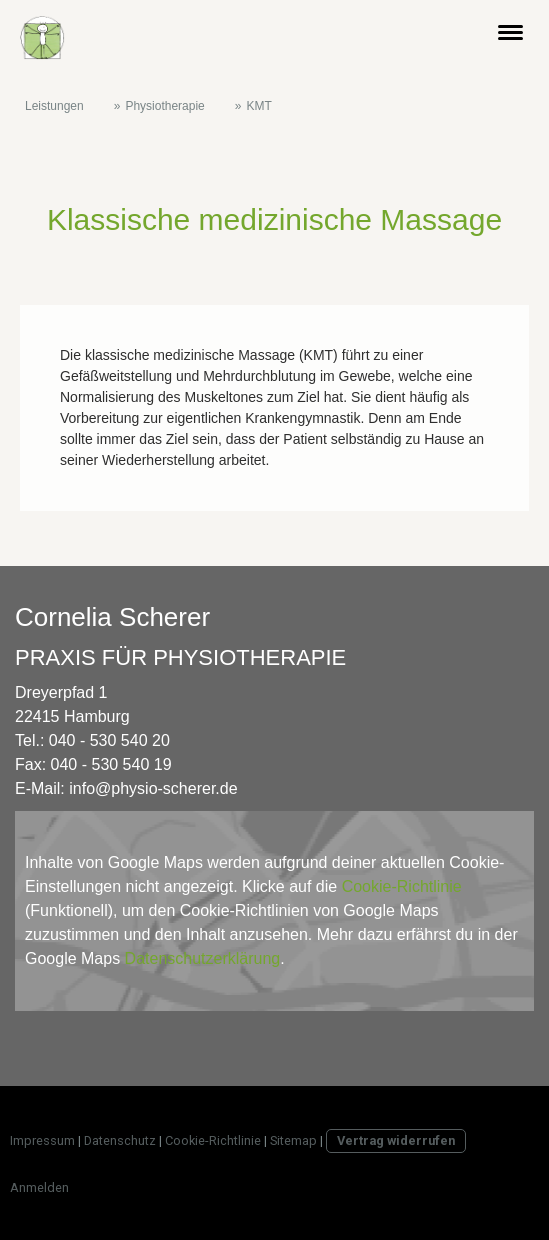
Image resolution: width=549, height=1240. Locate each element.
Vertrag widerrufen (396, 1140)
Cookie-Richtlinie (402, 886)
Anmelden (39, 1187)
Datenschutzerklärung (203, 958)
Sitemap (293, 1140)
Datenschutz (120, 1140)
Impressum (42, 1140)
